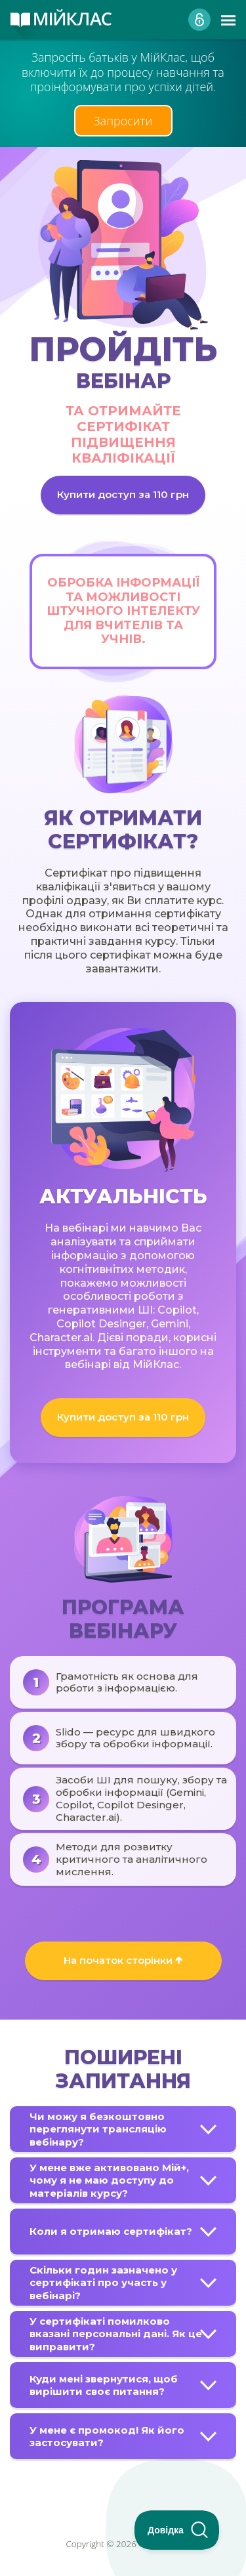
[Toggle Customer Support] (177, 2530)
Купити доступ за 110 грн (123, 494)
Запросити (123, 121)
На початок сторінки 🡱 (123, 1960)
